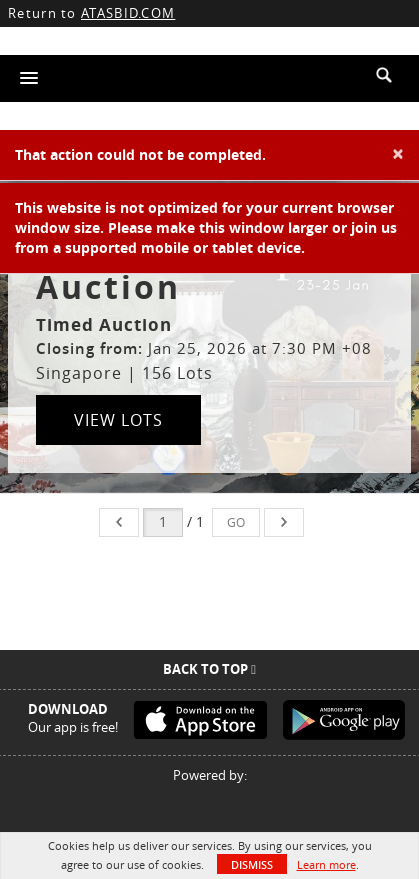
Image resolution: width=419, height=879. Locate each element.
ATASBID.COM (128, 13)
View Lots (118, 420)
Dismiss (252, 864)
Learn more (326, 864)
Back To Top (209, 669)
